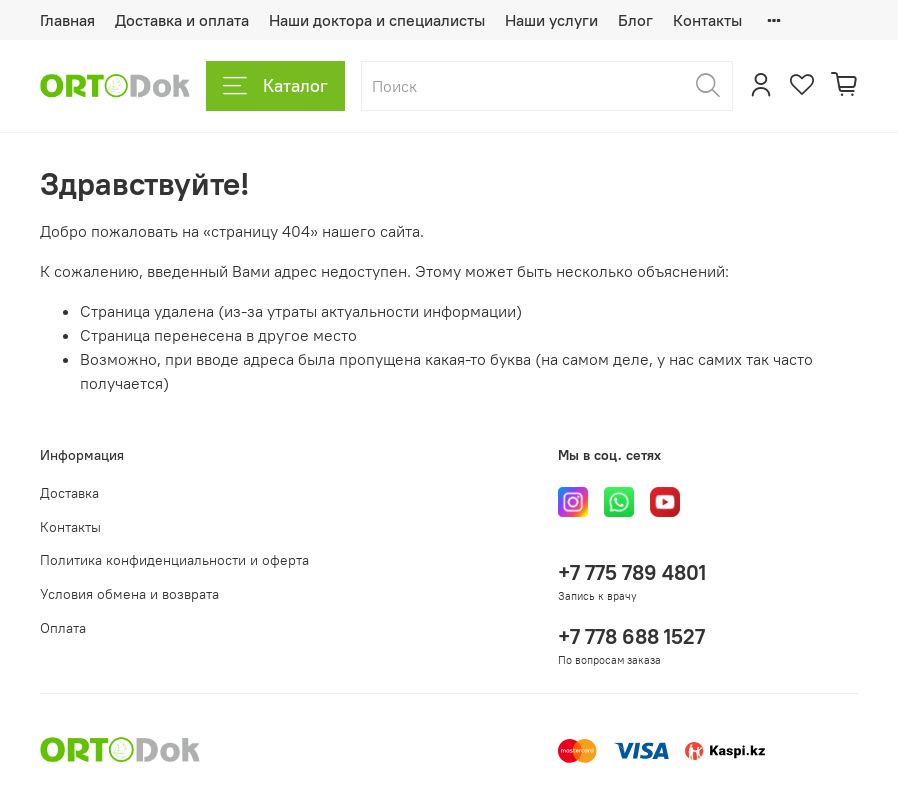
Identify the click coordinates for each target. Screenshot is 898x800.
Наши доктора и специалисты (377, 20)
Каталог (275, 86)
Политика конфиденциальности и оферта (174, 560)
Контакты (707, 20)
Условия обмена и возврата (129, 594)
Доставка (69, 493)
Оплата (63, 628)
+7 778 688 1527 (631, 636)
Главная (67, 20)
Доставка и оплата (182, 20)
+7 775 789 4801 (632, 572)
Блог (635, 20)
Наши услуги (551, 20)
